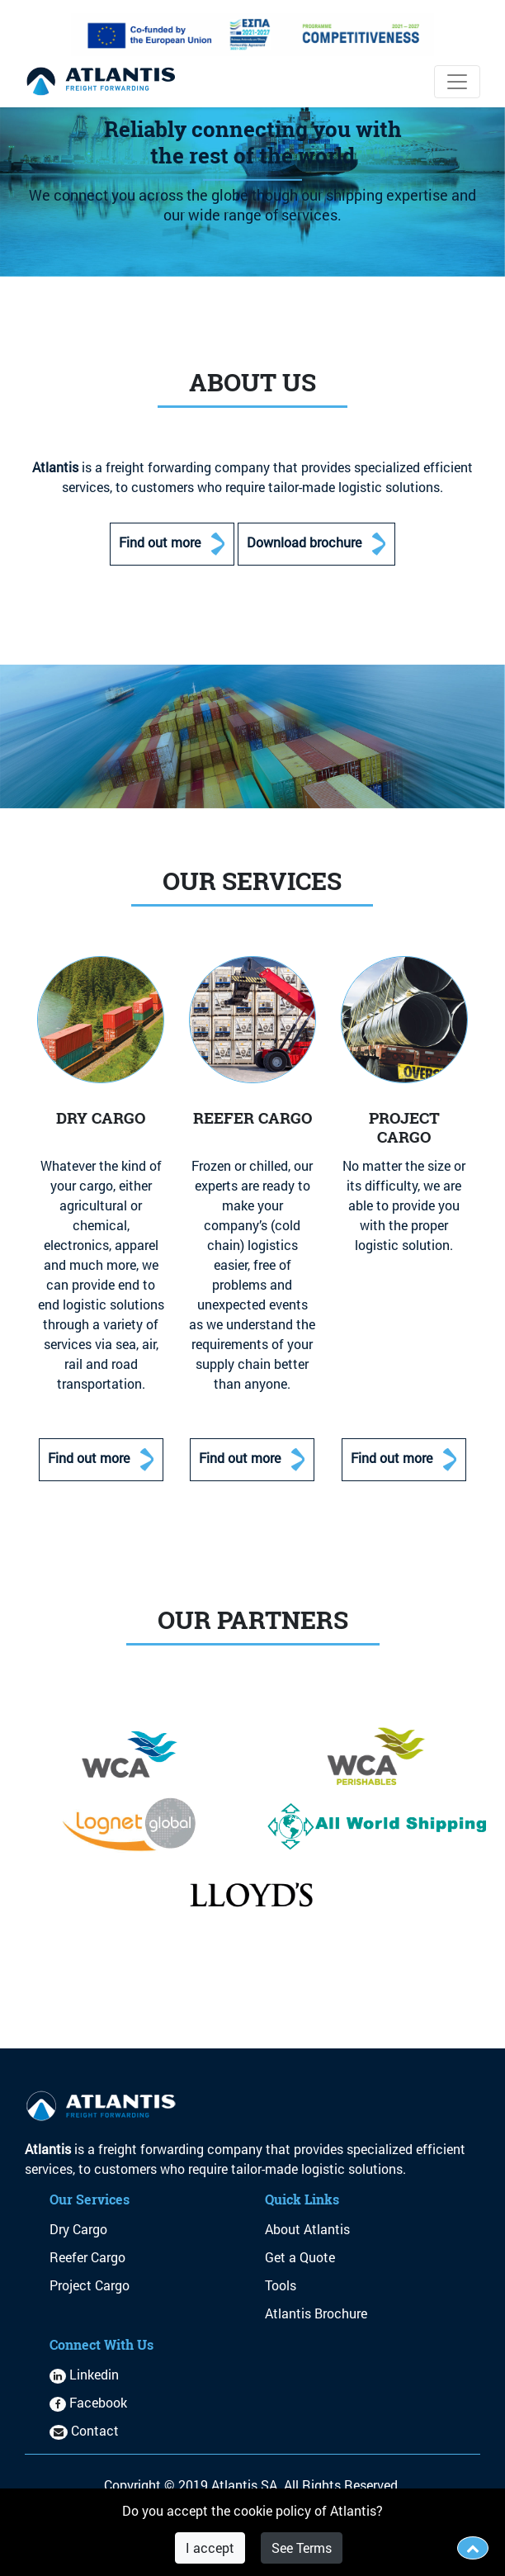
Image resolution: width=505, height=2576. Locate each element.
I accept (210, 2547)
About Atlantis (307, 2228)
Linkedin (84, 2374)
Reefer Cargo (87, 2257)
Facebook (88, 2402)
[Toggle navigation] (457, 81)
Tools (280, 2285)
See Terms (301, 2547)
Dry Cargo (78, 2228)
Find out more (172, 544)
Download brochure (316, 544)
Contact (84, 2430)
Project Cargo (90, 2285)
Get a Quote (300, 2257)
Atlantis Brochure (316, 2313)
